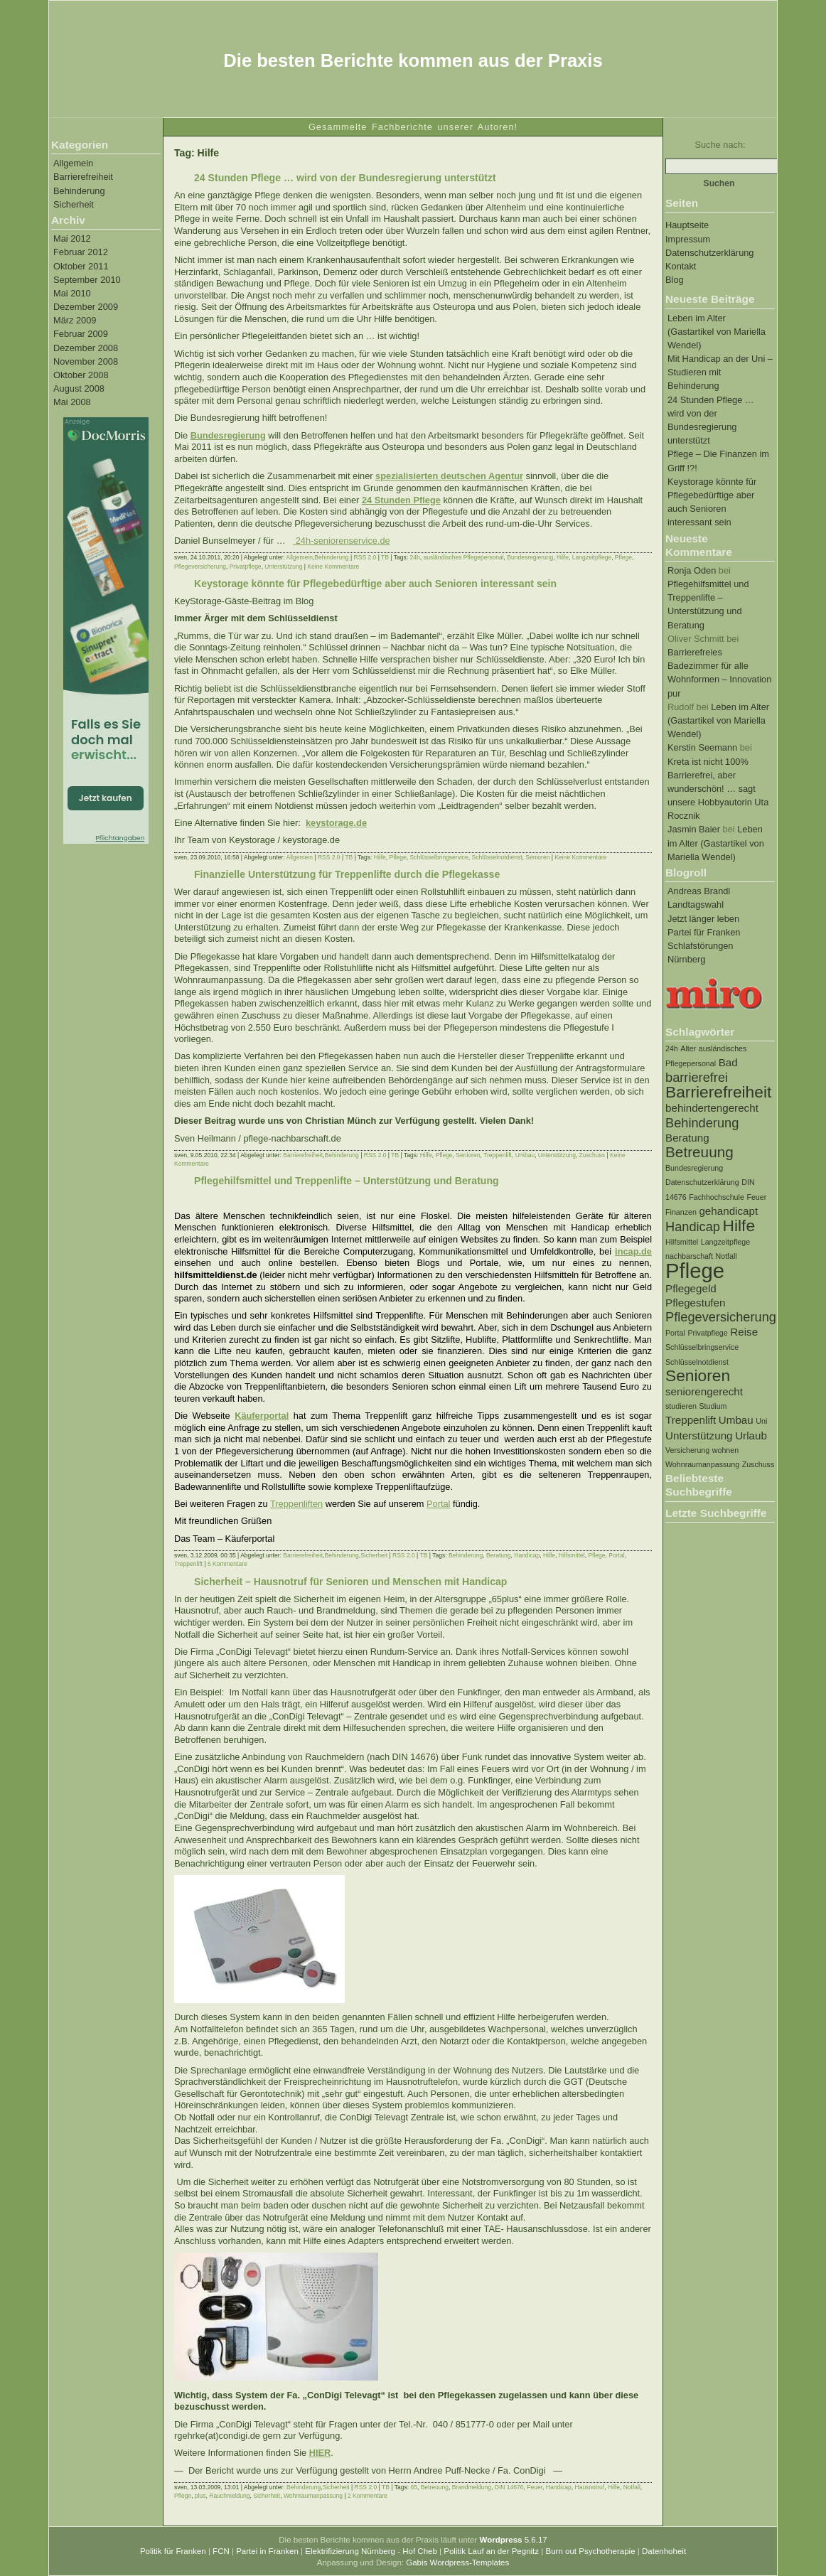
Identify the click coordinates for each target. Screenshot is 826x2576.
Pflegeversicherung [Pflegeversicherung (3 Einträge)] (720, 1316)
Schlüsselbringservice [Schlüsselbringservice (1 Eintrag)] (702, 1347)
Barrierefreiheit (83, 176)
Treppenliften (296, 1503)
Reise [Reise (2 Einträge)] (744, 1332)
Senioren (537, 857)
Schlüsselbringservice (438, 857)
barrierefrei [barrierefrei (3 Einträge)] (696, 1077)
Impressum (687, 239)
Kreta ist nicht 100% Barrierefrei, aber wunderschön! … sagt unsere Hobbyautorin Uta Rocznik (717, 789)
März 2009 (74, 320)
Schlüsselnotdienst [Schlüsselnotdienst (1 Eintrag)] (697, 1362)
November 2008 (85, 361)
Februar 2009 (80, 333)
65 (413, 2487)
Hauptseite (687, 225)
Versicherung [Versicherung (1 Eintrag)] (687, 1450)
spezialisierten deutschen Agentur (449, 476)
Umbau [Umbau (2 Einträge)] (736, 1420)
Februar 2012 (80, 252)
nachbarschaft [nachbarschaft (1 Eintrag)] (689, 1256)
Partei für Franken (703, 932)
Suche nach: (719, 144)
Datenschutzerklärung (709, 252)
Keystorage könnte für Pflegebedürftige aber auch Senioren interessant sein (375, 583)
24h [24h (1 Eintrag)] (671, 1048)
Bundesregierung (228, 435)
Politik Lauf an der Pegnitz (491, 2551)
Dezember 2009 (85, 306)
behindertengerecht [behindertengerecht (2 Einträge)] (711, 1108)
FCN (221, 2551)
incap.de (633, 1251)
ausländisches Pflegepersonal (463, 557)
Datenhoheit (664, 2551)
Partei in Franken (267, 2551)
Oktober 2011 (81, 266)
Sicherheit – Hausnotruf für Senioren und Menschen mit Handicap (350, 1581)
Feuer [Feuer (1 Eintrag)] (756, 1197)
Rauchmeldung (229, 2495)
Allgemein (73, 163)
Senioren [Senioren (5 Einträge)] (697, 1375)
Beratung (498, 1555)
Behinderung (79, 191)
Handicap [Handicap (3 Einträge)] (692, 1226)
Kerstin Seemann (702, 747)
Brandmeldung (471, 2487)
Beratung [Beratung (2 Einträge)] (687, 1138)
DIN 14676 (509, 2487)
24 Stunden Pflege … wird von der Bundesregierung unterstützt (345, 177)
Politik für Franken (173, 2551)
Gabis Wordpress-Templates (457, 2562)
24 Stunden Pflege (401, 500)
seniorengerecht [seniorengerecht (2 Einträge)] (704, 1391)
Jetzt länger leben (703, 918)
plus (200, 2495)
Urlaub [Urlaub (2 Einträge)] (751, 1435)
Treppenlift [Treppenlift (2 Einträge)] (690, 1420)
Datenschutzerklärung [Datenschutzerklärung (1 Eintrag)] (702, 1182)
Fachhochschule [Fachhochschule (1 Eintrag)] (716, 1197)
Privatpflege (246, 566)
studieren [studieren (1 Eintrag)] (681, 1406)
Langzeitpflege (591, 557)
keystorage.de (336, 822)
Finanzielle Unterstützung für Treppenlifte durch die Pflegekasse (347, 874)
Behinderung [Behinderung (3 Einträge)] (702, 1122)
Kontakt (680, 266)
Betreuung (435, 2487)
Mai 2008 (72, 402)
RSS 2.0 (365, 557)
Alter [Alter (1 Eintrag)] (688, 1048)
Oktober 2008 (81, 375)
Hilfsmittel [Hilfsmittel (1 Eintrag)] (681, 1242)
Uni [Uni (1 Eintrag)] (761, 1421)
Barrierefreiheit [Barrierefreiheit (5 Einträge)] (718, 1092)
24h (414, 557)
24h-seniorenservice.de (341, 540)
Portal (438, 1503)
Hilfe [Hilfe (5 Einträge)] (739, 1225)
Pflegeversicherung (200, 566)
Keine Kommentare (333, 566)
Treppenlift (497, 1155)
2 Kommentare (367, 2495)
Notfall (631, 2487)
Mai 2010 (72, 293)
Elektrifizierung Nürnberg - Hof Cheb (371, 2551)
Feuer (534, 2487)
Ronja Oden (691, 570)
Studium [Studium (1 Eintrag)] (712, 1406)
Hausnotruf (590, 2487)
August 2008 (78, 388)
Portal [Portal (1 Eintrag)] (675, 1333)
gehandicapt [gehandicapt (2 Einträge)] (728, 1211)
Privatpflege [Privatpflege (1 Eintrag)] (707, 1333)
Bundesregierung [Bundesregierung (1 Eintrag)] (694, 1168)
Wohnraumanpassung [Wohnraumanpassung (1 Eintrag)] (702, 1464)
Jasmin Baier (693, 829)
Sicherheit (73, 204)
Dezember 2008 (85, 348)
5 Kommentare (227, 1563)
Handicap (527, 1555)
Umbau (525, 1155)
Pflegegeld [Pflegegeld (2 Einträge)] (691, 1288)
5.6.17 (513, 2539)
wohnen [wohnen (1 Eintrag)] (725, 1450)
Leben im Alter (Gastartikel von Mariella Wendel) (716, 331)
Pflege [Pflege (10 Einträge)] (694, 1270)
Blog (674, 279)
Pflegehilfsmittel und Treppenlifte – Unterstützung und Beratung (346, 1180)
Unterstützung (283, 566)
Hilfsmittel (572, 1555)
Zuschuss (592, 1155)
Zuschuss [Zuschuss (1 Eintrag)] (758, 1464)
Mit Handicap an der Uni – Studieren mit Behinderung (720, 372)
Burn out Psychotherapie (590, 2551)
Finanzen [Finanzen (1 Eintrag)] (681, 1212)
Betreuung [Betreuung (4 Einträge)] (699, 1152)
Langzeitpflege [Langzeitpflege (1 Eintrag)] (725, 1242)
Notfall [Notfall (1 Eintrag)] (726, 1256)
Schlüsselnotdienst (497, 857)
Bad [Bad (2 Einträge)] (728, 1062)
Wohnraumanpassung (313, 2495)
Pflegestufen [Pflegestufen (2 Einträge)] (695, 1303)
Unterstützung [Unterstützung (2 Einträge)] (699, 1435)
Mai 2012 (72, 238)
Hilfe (563, 557)
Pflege (623, 557)
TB (385, 557)
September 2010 (87, 279)
